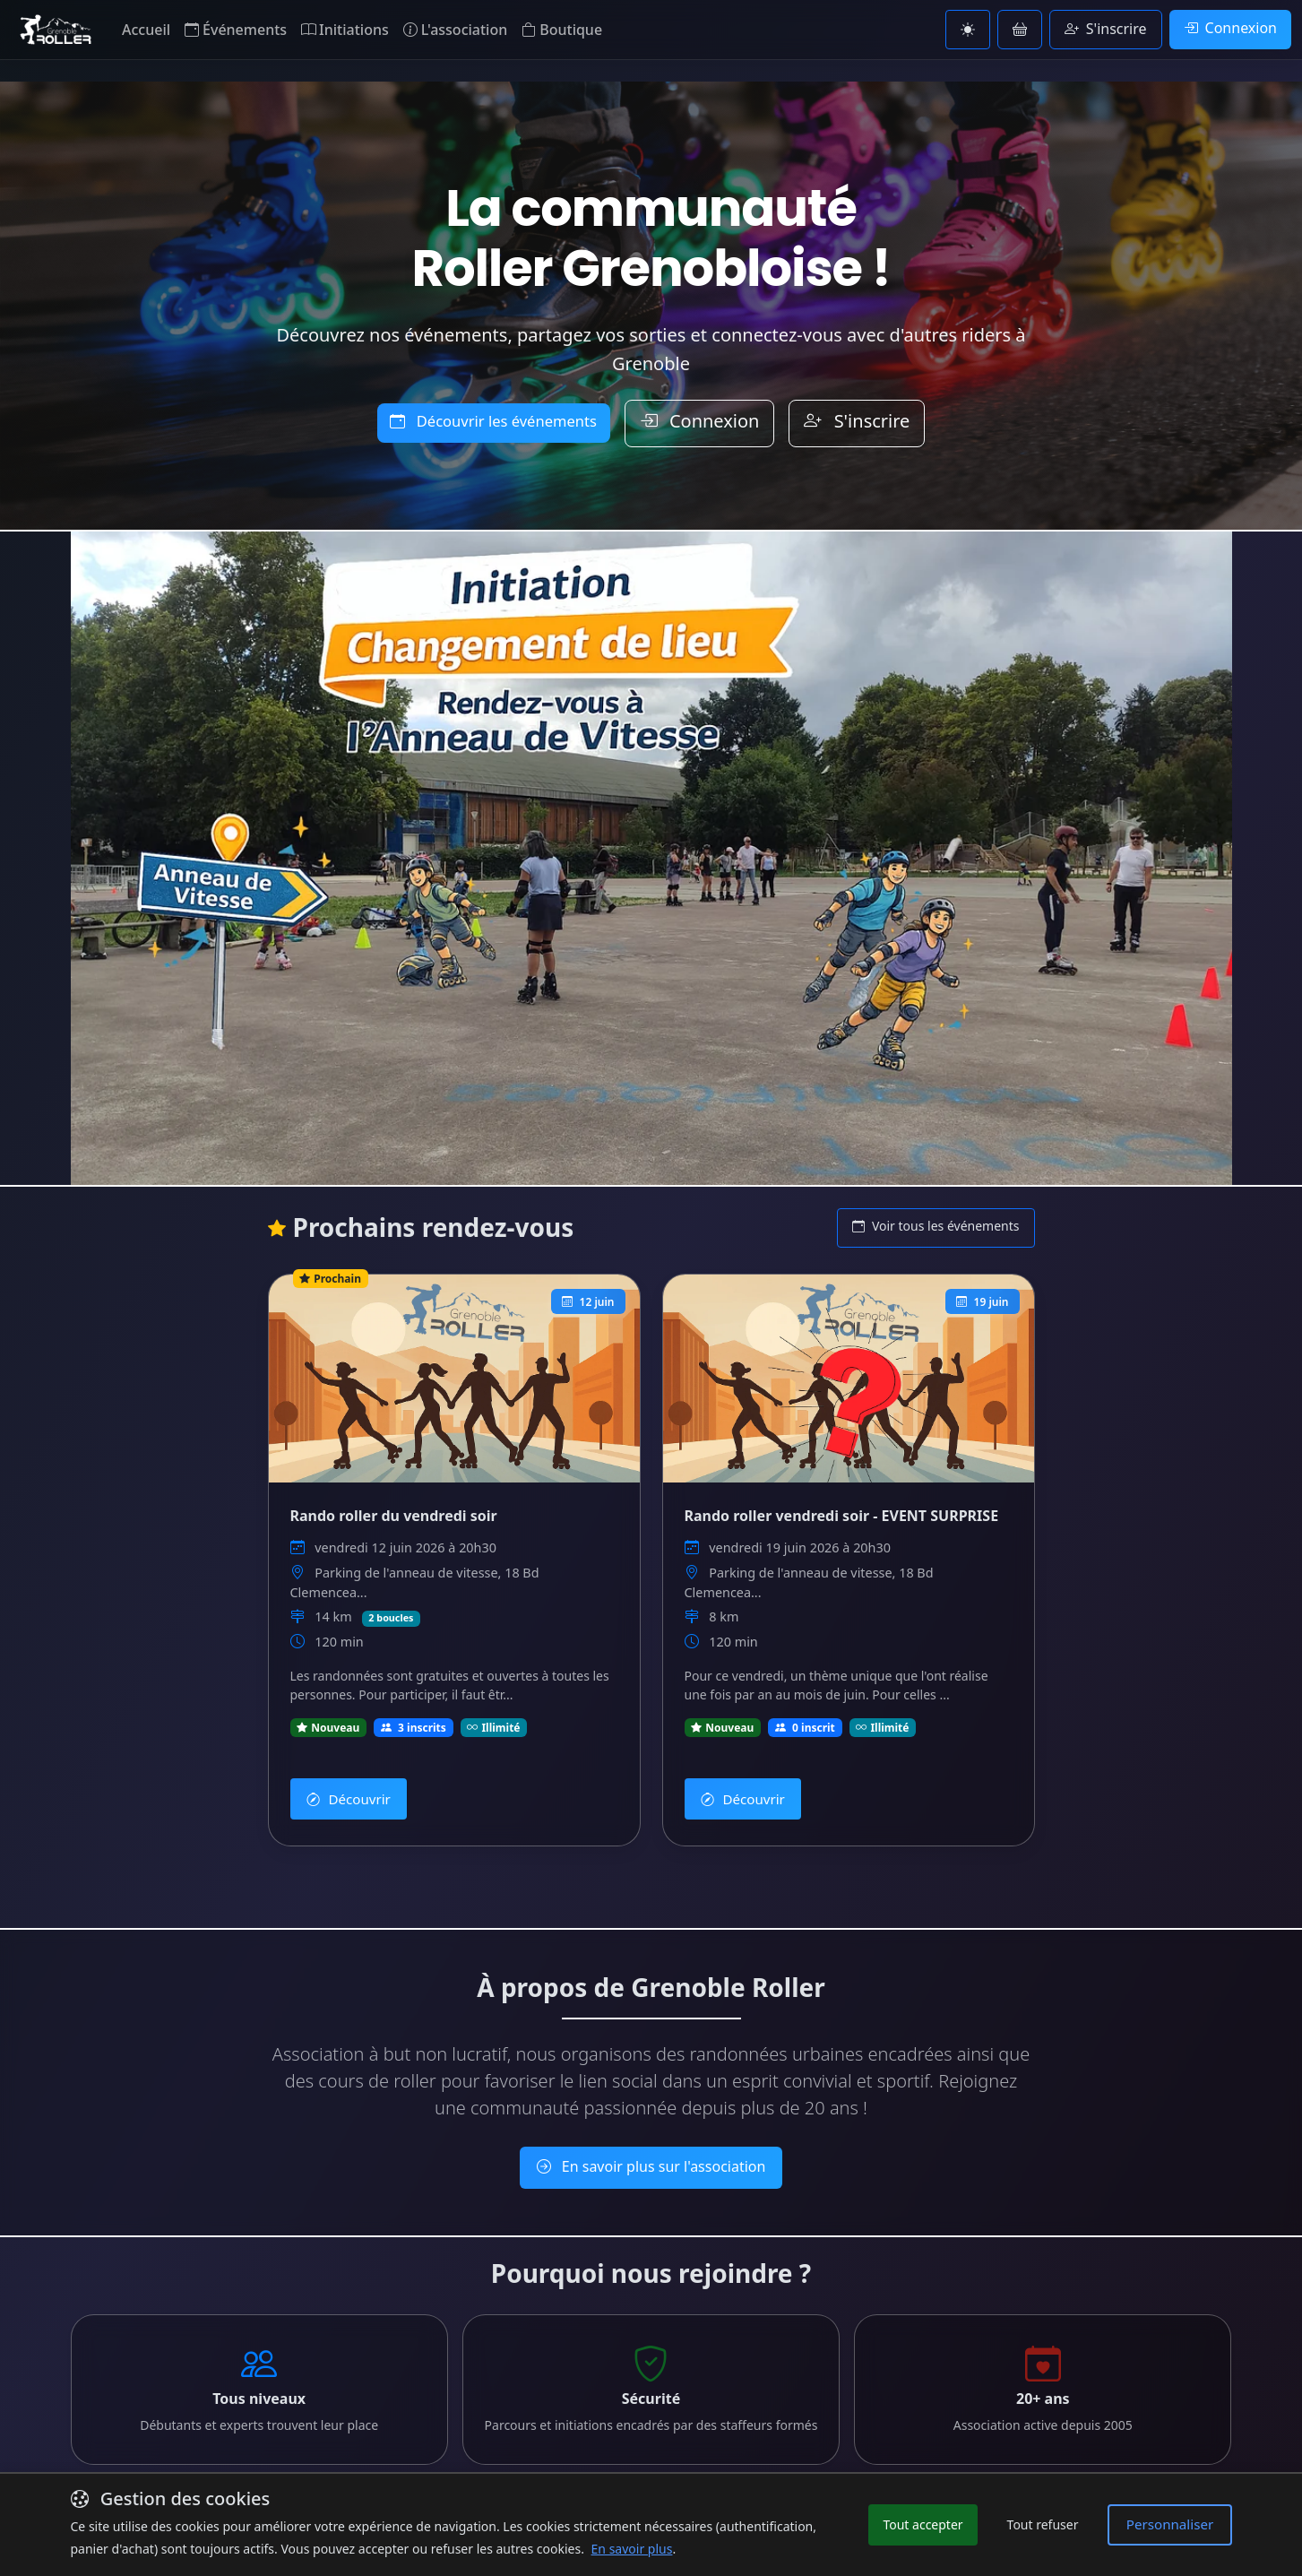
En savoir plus (651, 2465)
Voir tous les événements (935, 1225)
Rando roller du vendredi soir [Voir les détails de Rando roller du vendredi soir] (393, 1512)
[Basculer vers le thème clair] (967, 29)
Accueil (146, 29)
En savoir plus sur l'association (651, 2142)
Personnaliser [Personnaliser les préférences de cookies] (1174, 2523)
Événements (236, 29)
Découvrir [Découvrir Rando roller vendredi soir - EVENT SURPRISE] (738, 1781)
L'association (455, 29)
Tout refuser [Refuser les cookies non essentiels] (1054, 2525)
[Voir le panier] (1019, 29)
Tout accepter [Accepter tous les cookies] (933, 2525)
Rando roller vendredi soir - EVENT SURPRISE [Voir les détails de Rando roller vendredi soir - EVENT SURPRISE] (842, 1512)
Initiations (345, 29)
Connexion (1230, 28)
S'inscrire (1106, 29)
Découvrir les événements (493, 422)
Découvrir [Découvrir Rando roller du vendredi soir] (344, 1781)
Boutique (562, 29)
